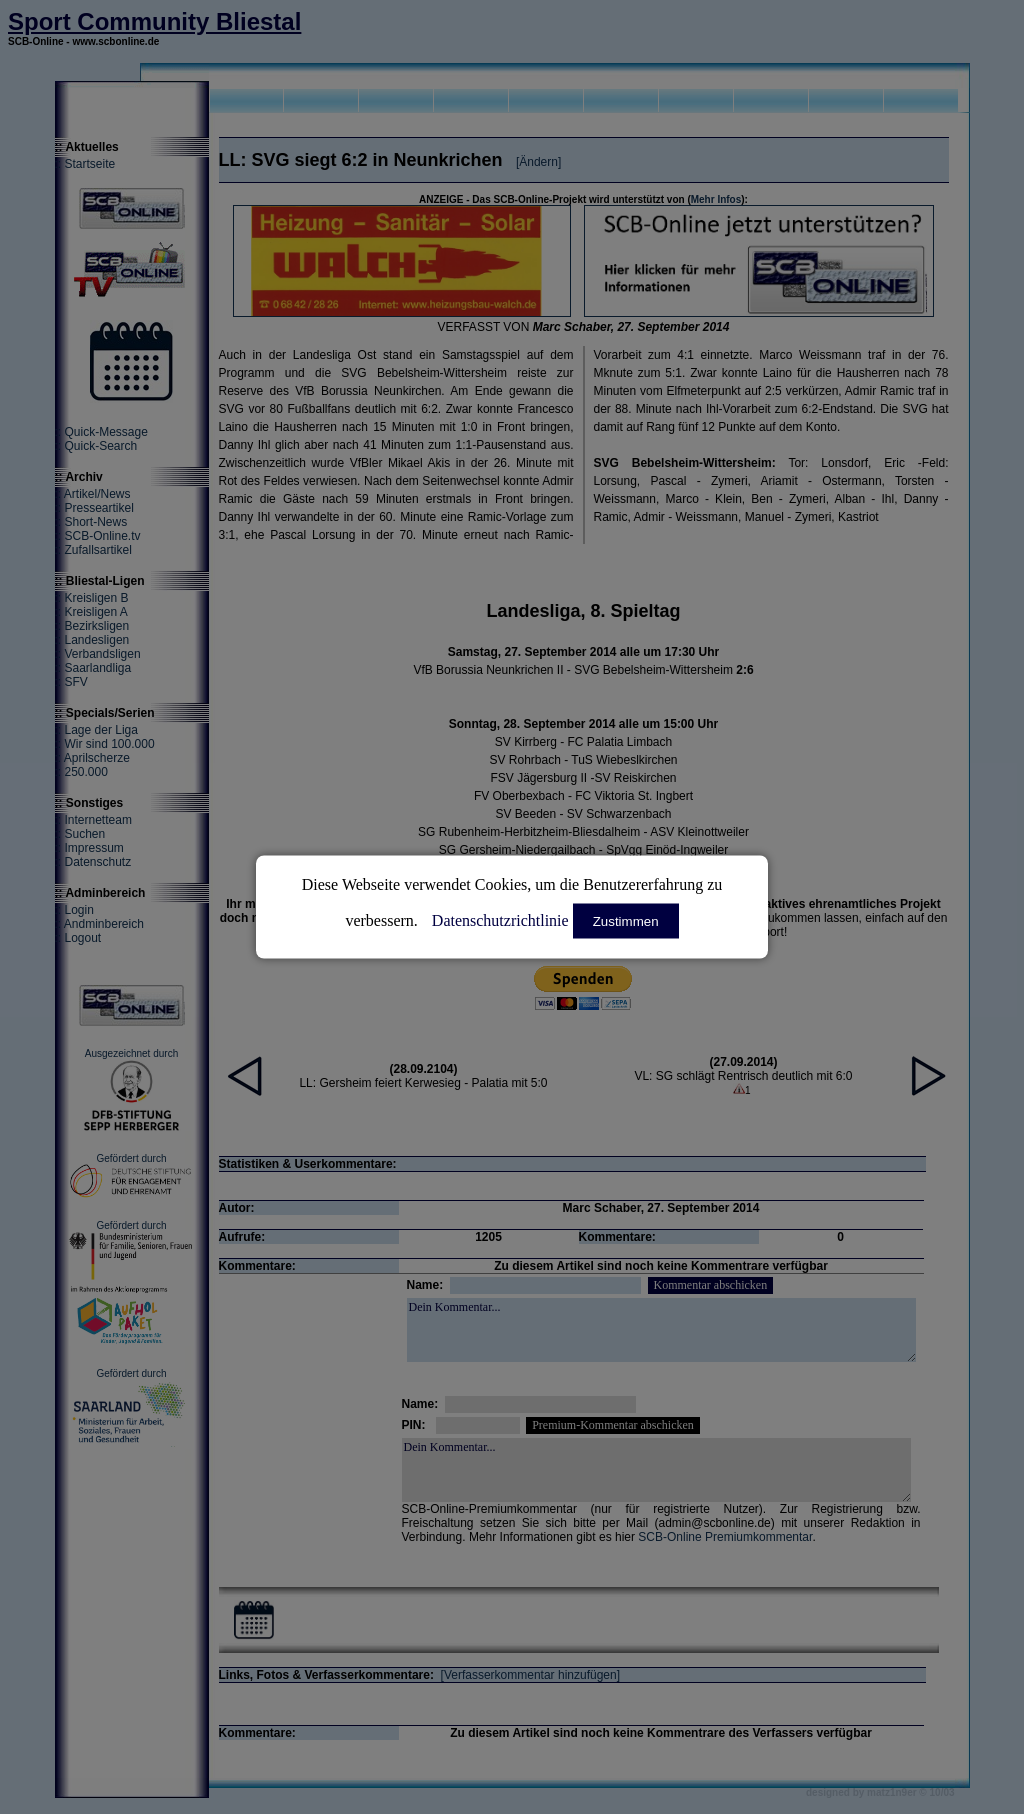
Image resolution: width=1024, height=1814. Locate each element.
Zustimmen (626, 921)
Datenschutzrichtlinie (500, 920)
